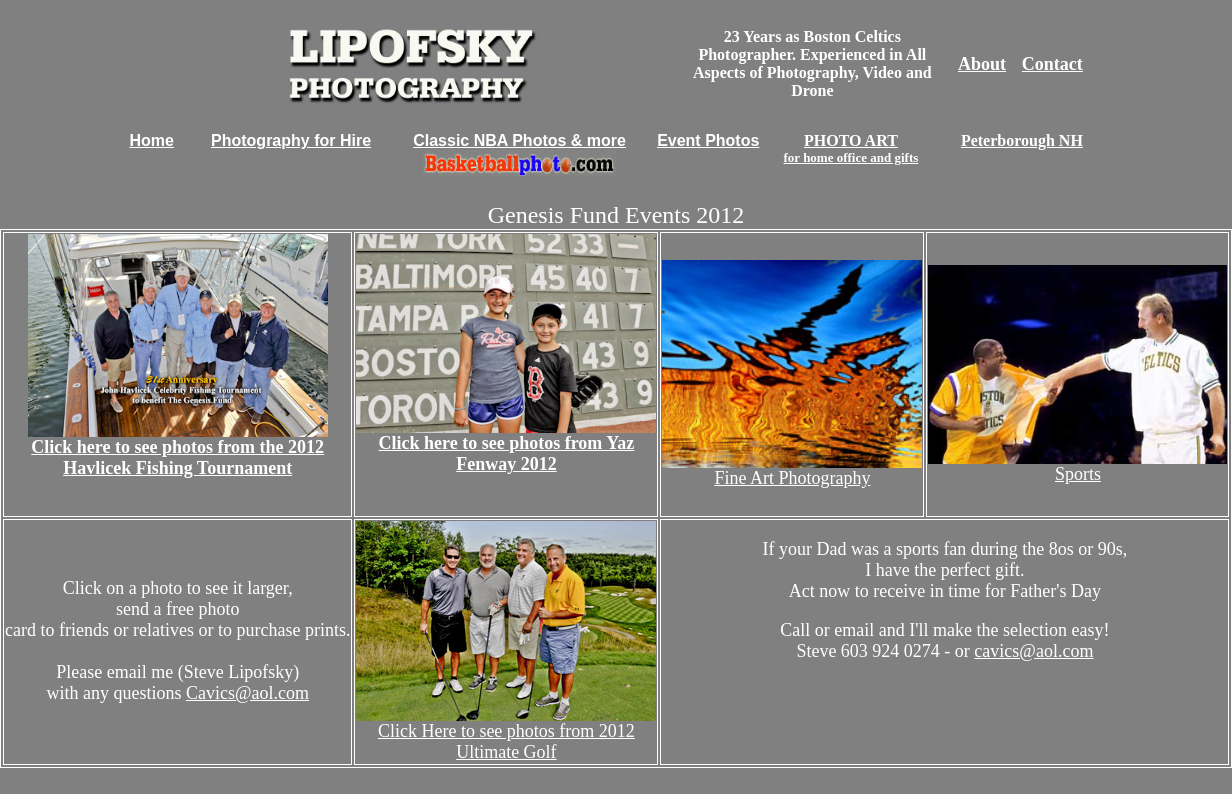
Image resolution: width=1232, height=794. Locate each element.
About (982, 64)
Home (151, 140)
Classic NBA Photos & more (519, 140)
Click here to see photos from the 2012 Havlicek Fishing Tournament (177, 457)
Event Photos (708, 140)
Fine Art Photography (792, 478)
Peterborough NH (1022, 140)
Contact (1052, 64)
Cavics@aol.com (247, 693)
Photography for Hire (291, 140)
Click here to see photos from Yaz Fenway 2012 (507, 453)
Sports (1078, 474)
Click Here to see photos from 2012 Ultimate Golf (506, 741)
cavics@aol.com (1033, 651)
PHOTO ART (851, 148)
